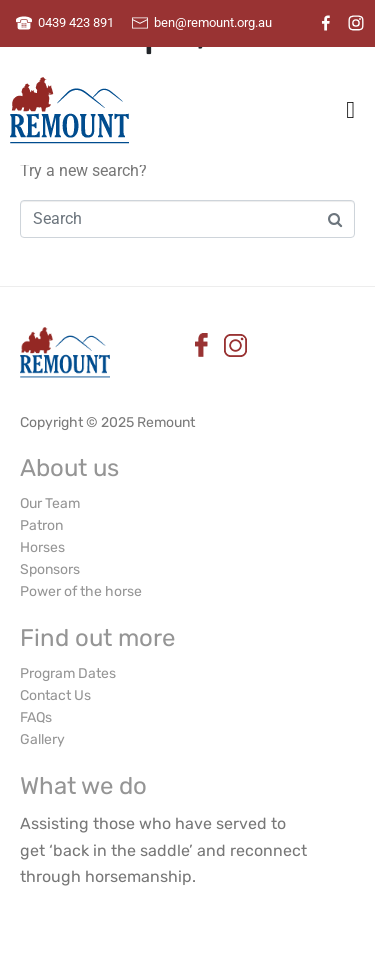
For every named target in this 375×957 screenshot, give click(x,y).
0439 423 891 (76, 22)
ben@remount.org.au (213, 22)
